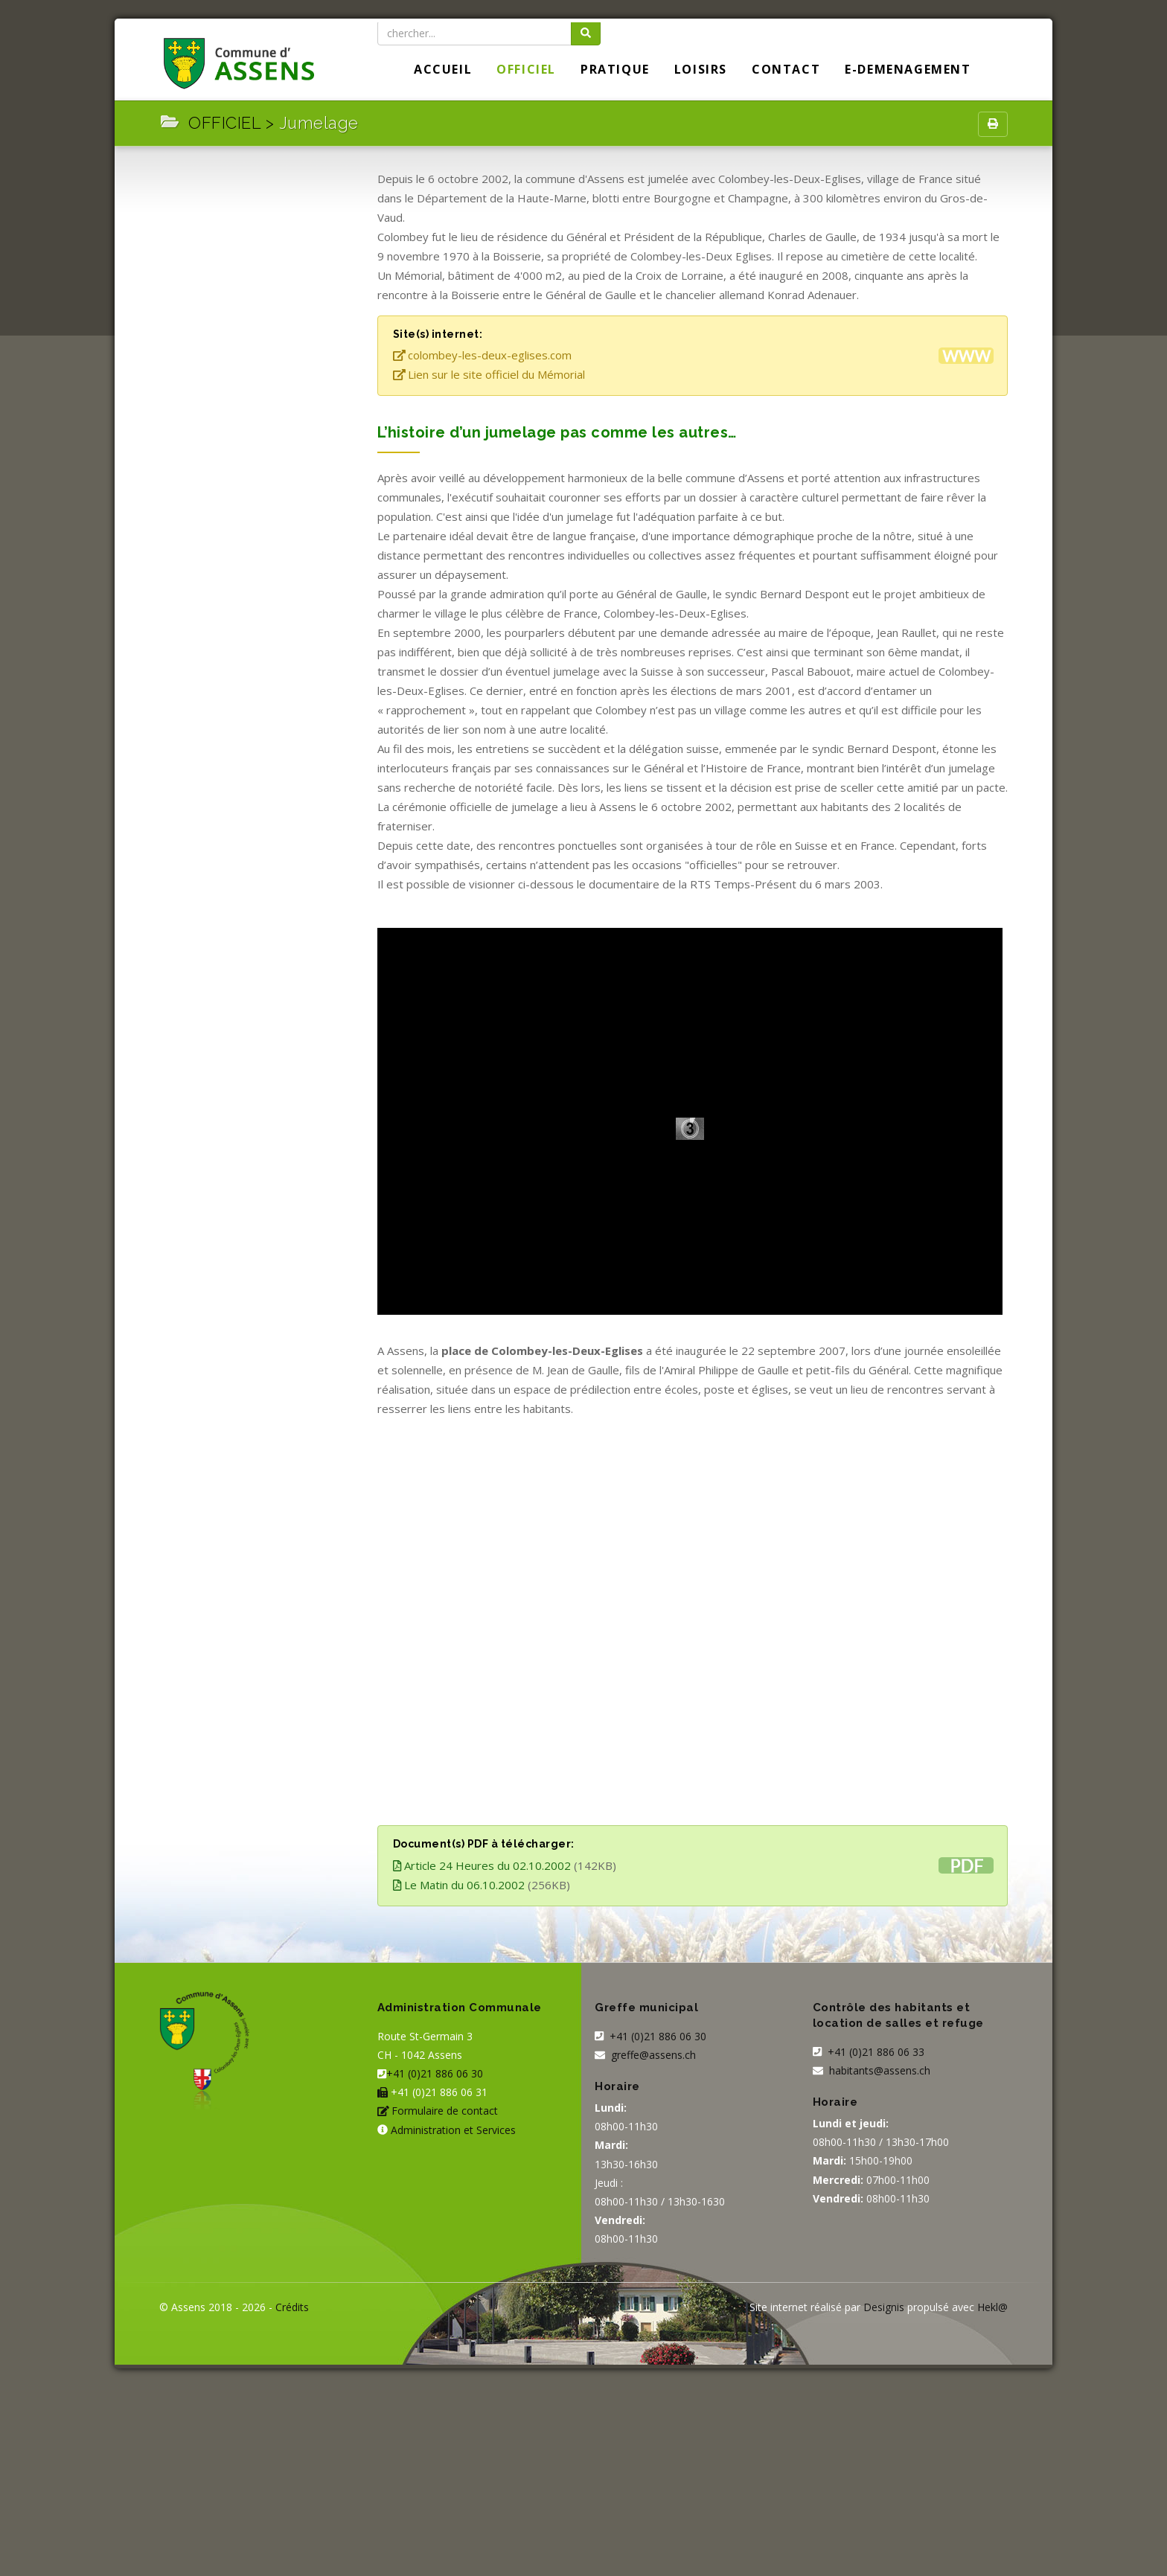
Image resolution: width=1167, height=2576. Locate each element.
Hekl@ (992, 2307)
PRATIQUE (615, 69)
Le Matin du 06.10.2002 (459, 1884)
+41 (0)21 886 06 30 (434, 2073)
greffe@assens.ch (653, 2055)
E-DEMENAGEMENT (908, 69)
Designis (883, 2307)
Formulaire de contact (444, 2111)
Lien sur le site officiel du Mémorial (489, 374)
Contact (786, 69)
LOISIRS (700, 69)
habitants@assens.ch (879, 2070)
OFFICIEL (526, 69)
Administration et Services (453, 2130)
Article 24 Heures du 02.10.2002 (482, 1865)
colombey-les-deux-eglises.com (482, 354)
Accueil (443, 69)
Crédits (292, 2307)
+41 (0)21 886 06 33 (874, 2052)
